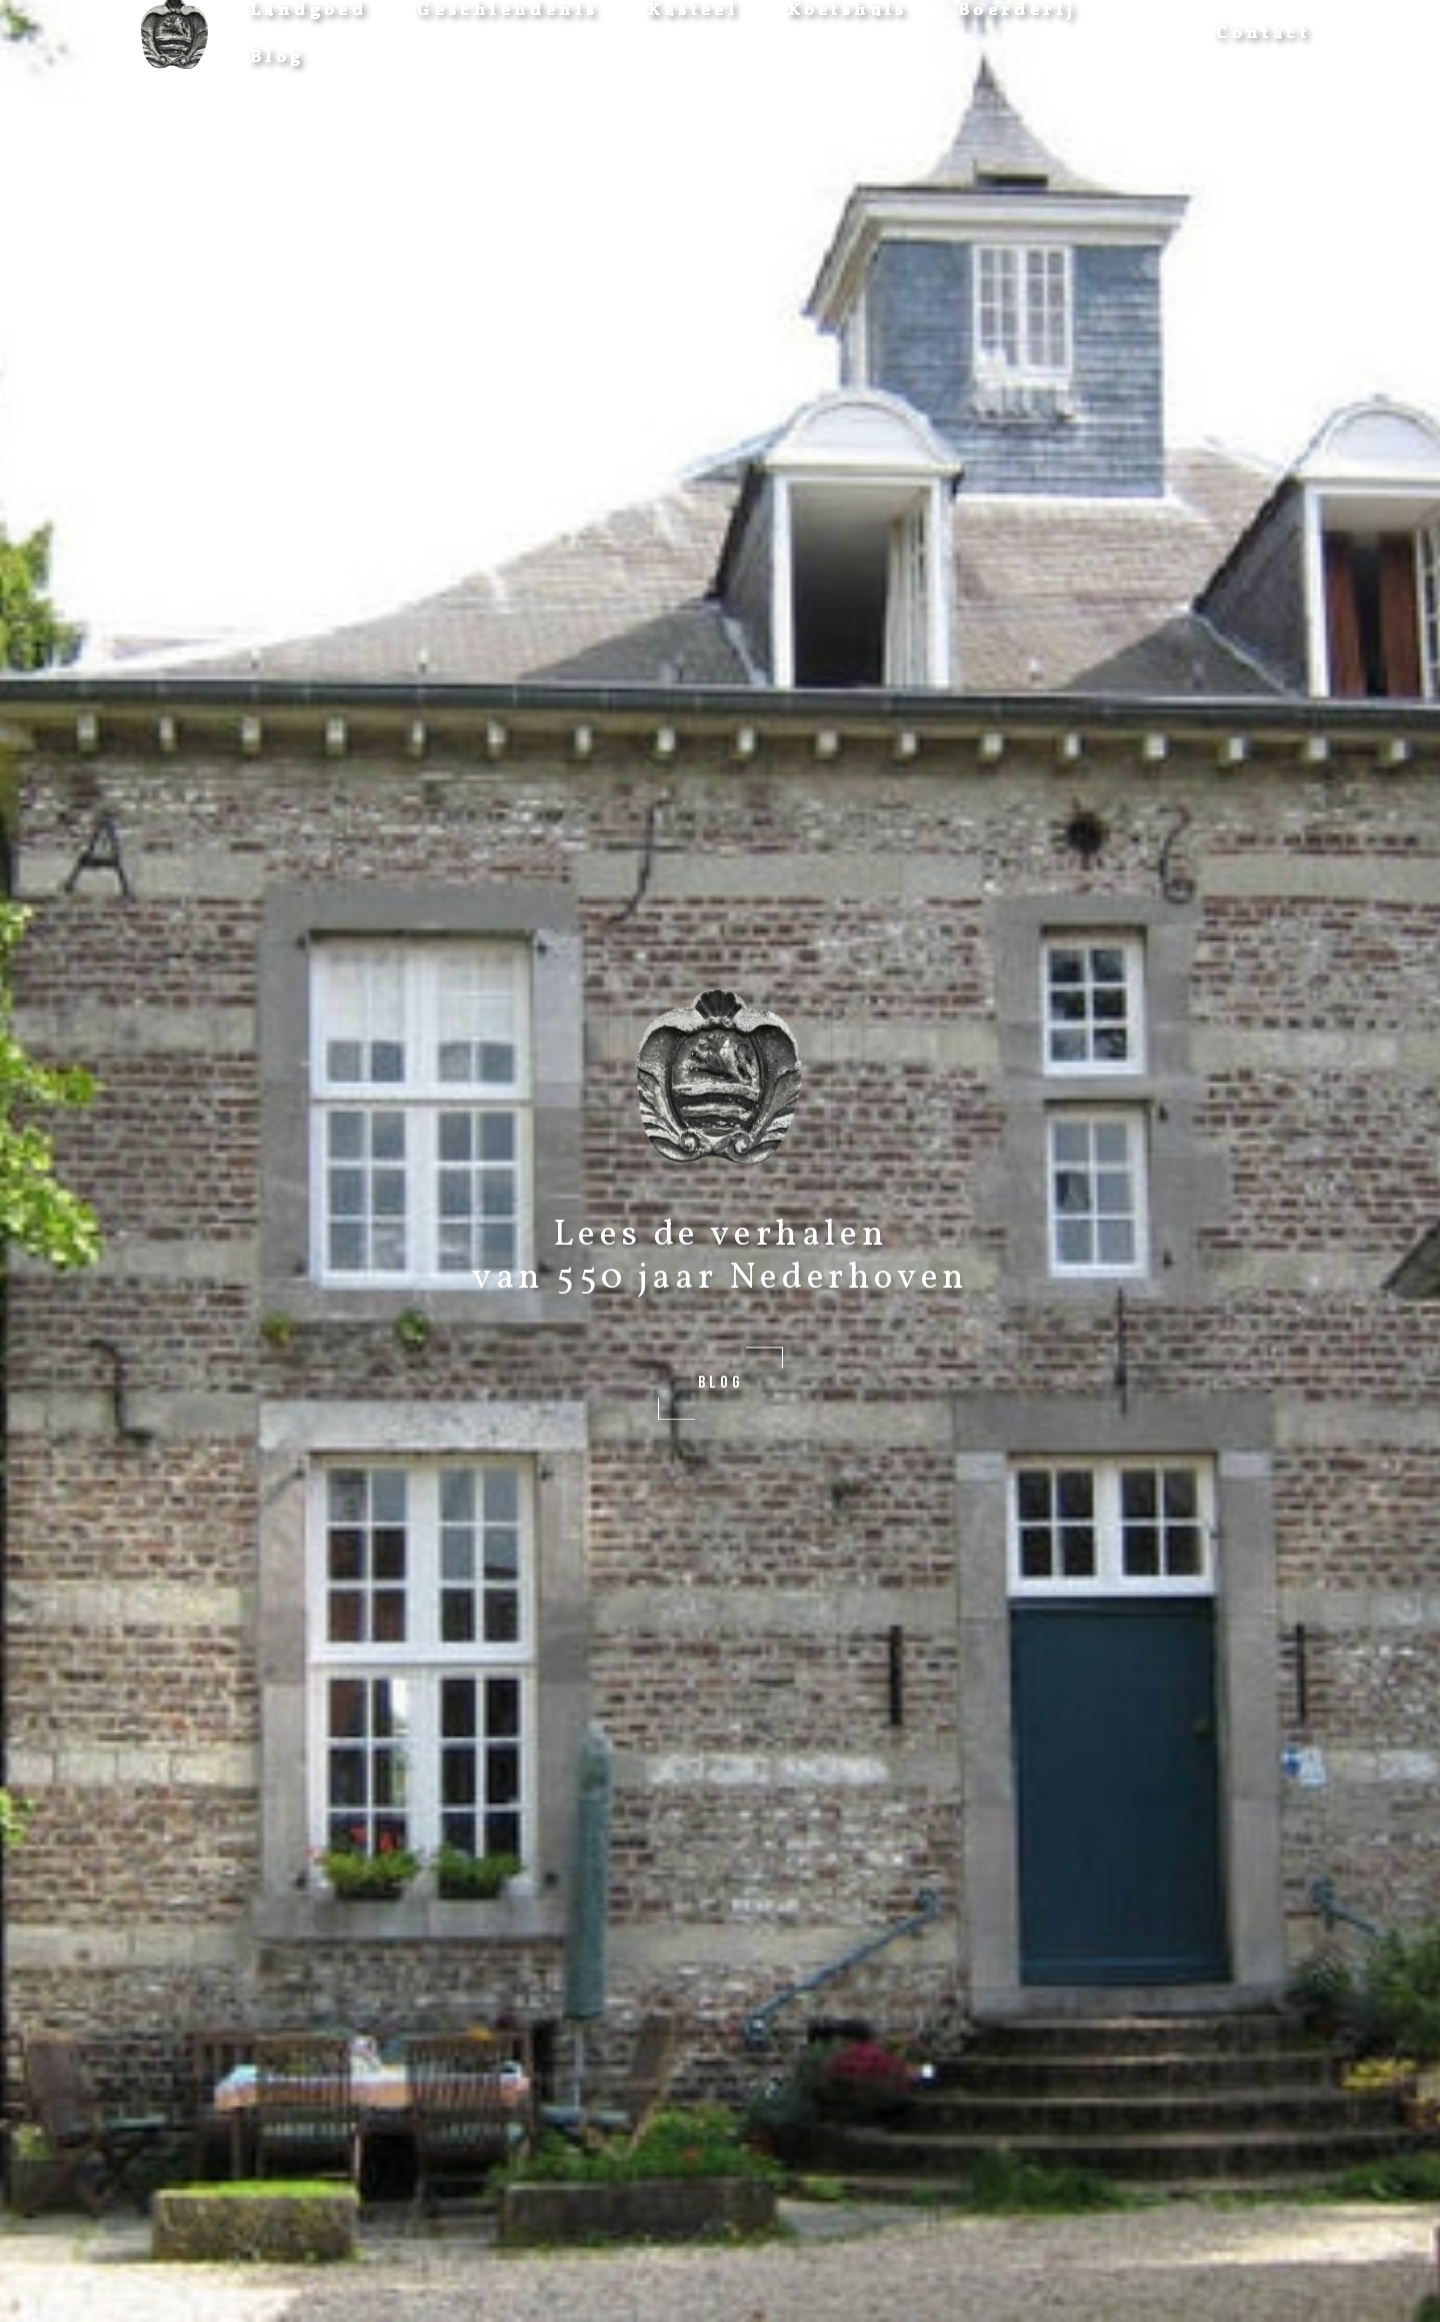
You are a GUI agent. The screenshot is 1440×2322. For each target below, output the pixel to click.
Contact (1263, 33)
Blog (277, 57)
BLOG (720, 1382)
